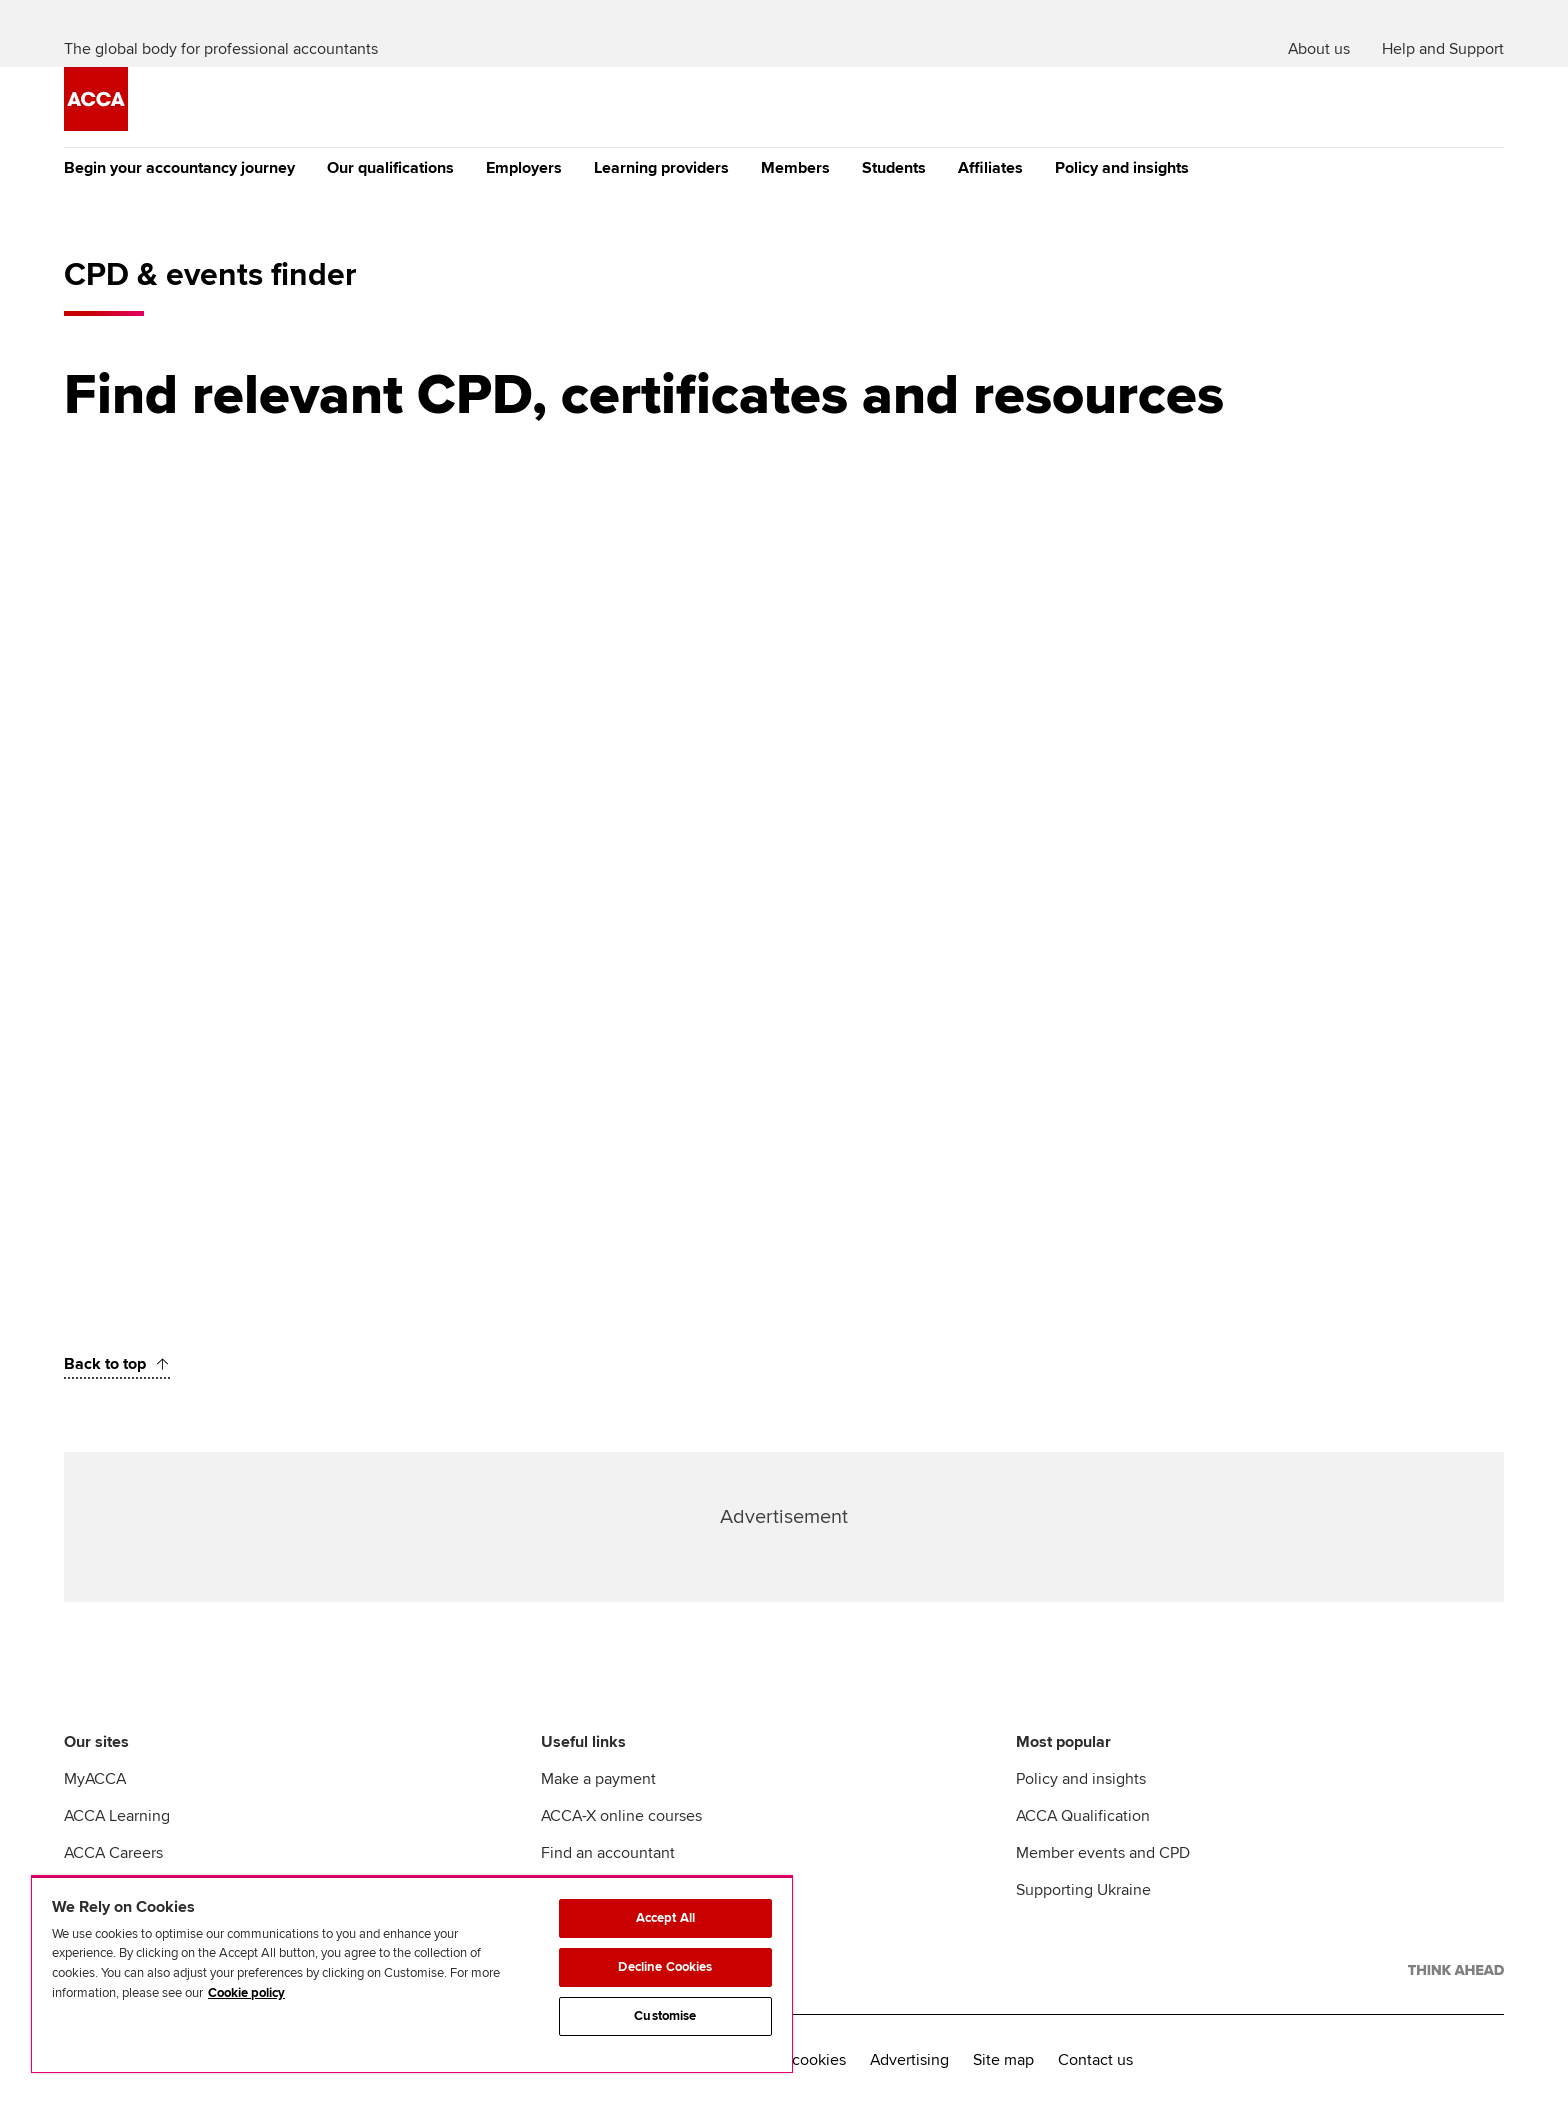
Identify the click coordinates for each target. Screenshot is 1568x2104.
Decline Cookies (665, 1967)
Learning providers (661, 168)
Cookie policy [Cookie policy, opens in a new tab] (246, 1993)
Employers (524, 168)
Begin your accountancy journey (179, 168)
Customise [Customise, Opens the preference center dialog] (665, 2016)
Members (795, 168)
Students (894, 168)
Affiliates (990, 168)
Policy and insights (1122, 168)
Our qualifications (390, 168)
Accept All (665, 1918)
